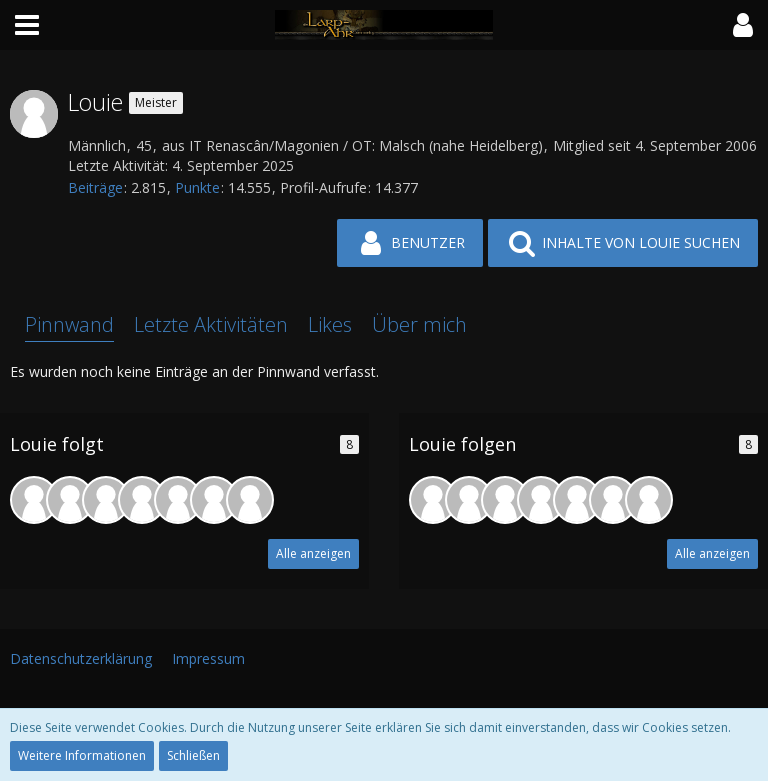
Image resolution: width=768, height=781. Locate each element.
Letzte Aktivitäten (211, 324)
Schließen (193, 755)
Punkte (197, 187)
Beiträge (95, 187)
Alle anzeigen (313, 553)
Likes (330, 324)
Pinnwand (69, 324)
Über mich (419, 324)
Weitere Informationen (82, 755)
